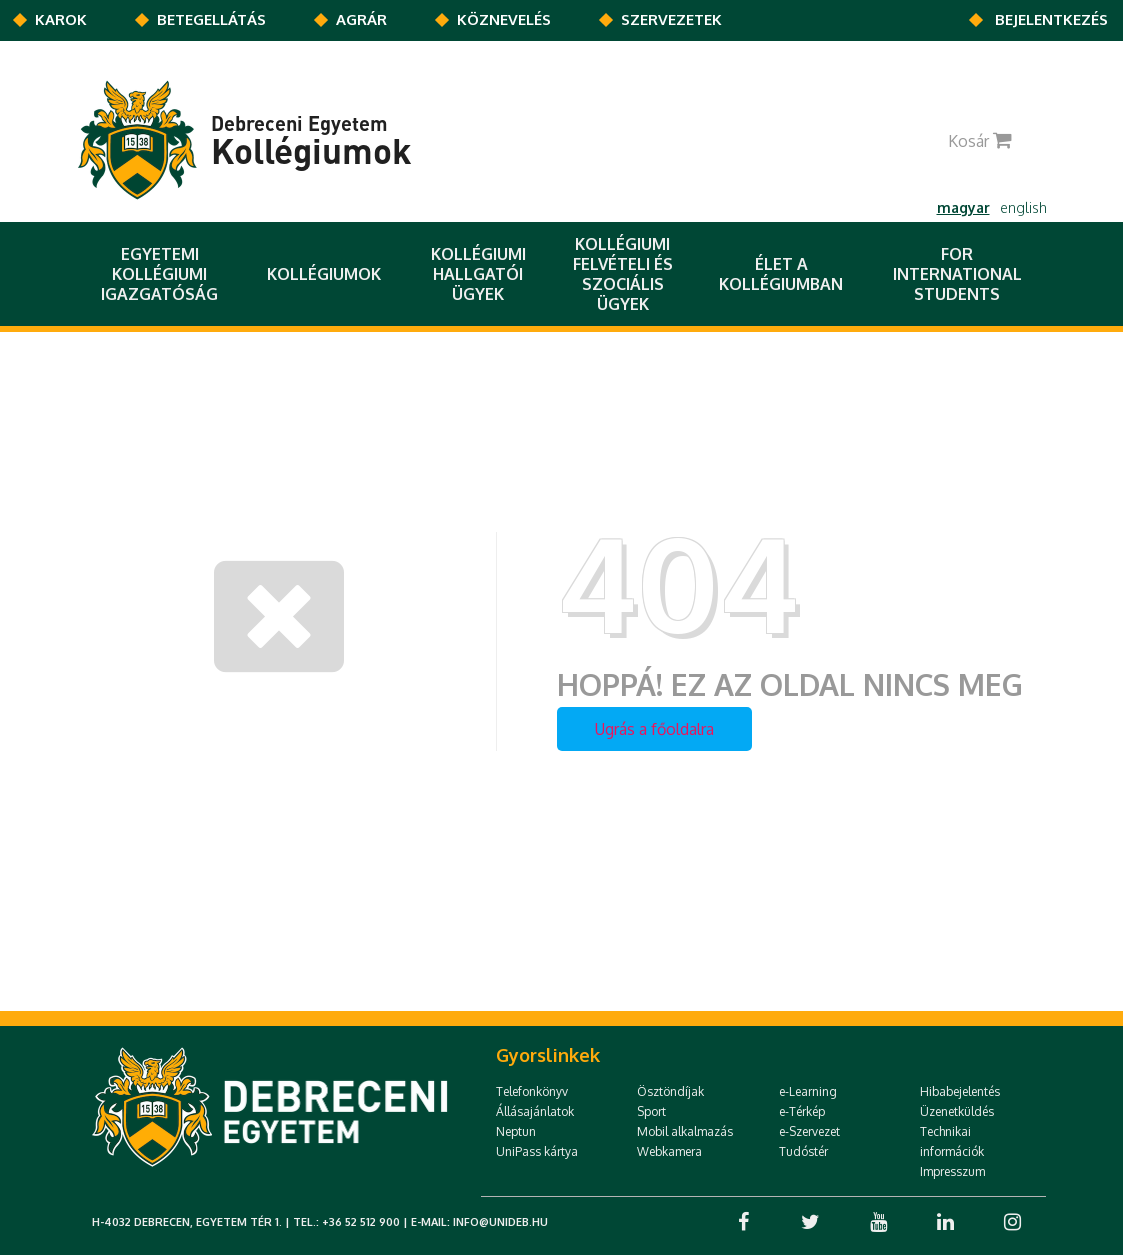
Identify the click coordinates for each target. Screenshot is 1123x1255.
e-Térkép (802, 1111)
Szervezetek (671, 19)
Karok (61, 19)
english (1023, 207)
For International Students (957, 274)
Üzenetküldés (957, 1111)
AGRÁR (361, 19)
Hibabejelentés (960, 1091)
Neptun (516, 1131)
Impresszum (952, 1171)
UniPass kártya (537, 1151)
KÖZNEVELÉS (504, 19)
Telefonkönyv (532, 1091)
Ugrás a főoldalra (654, 729)
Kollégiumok (324, 274)
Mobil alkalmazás (685, 1131)
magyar (963, 207)
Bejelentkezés (1051, 19)
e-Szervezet (809, 1131)
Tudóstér (803, 1151)
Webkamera (669, 1151)
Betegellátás (211, 19)
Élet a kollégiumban (781, 274)
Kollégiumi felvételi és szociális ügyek (623, 274)
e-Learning (808, 1091)
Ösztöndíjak (670, 1091)
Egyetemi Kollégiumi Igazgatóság (159, 274)
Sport (651, 1111)
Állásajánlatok (535, 1111)
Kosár (989, 140)
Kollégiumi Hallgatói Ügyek (478, 274)
